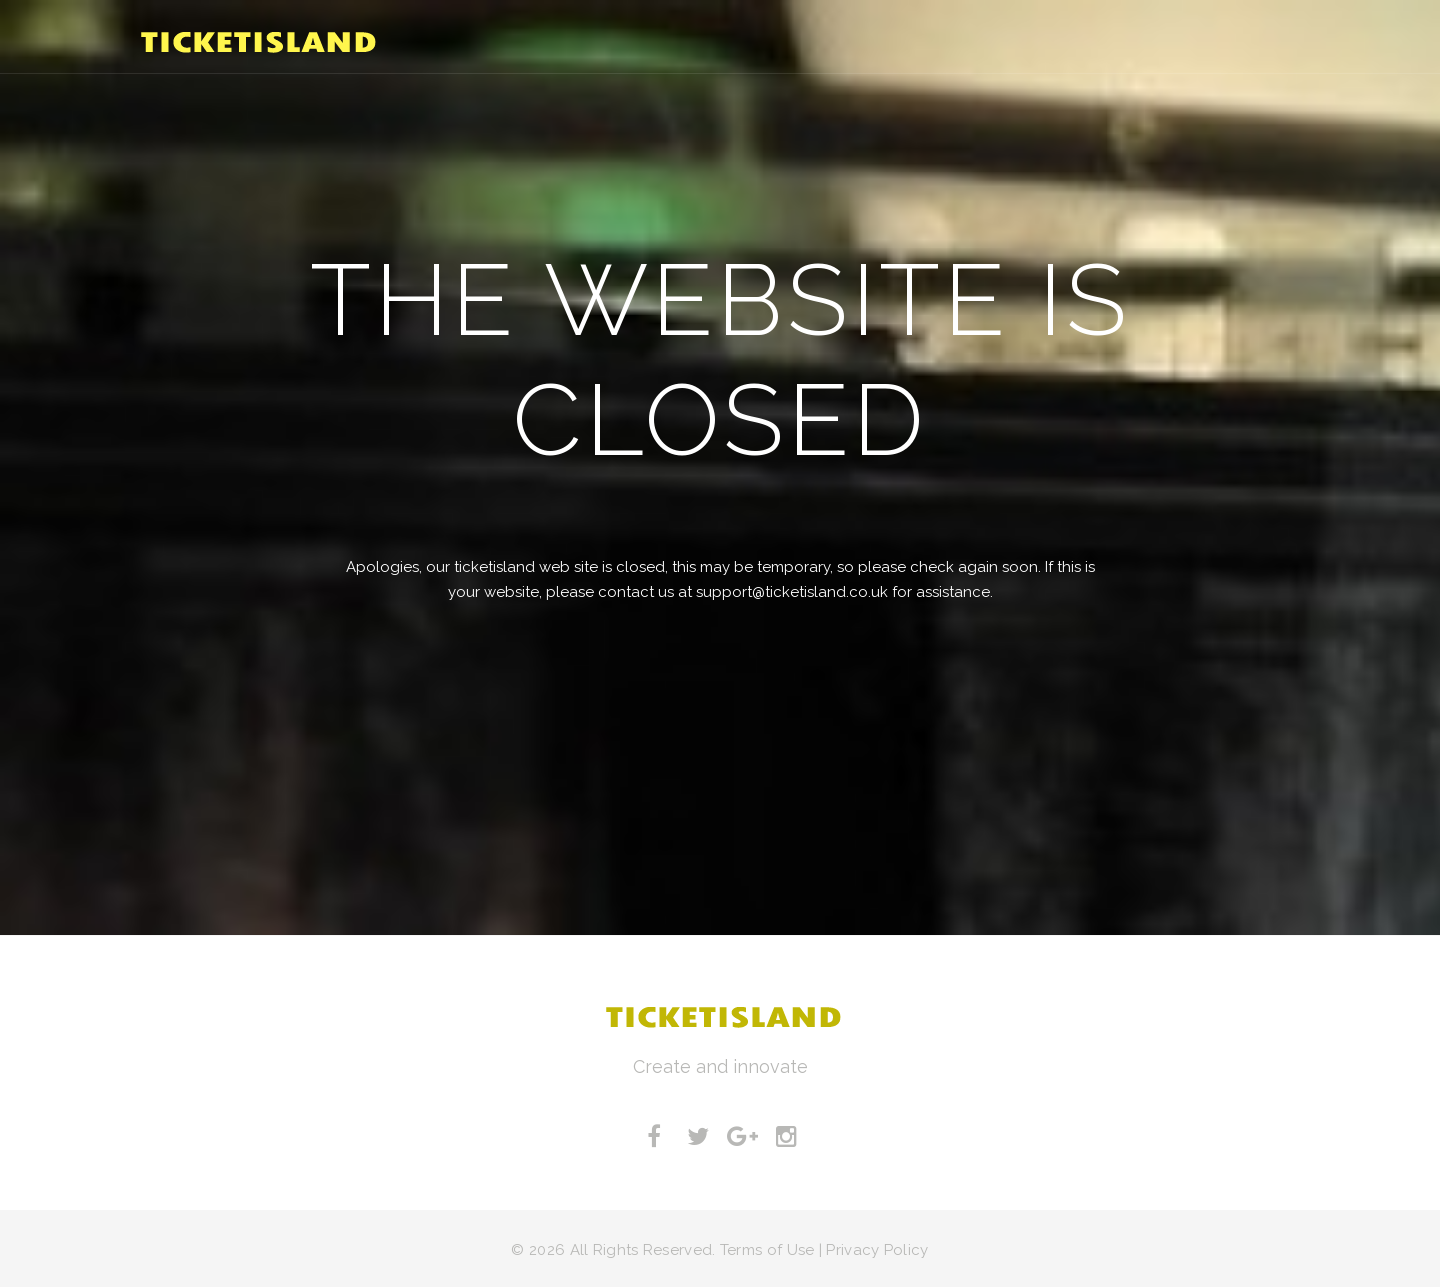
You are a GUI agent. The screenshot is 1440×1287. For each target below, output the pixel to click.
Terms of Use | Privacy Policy (824, 1250)
